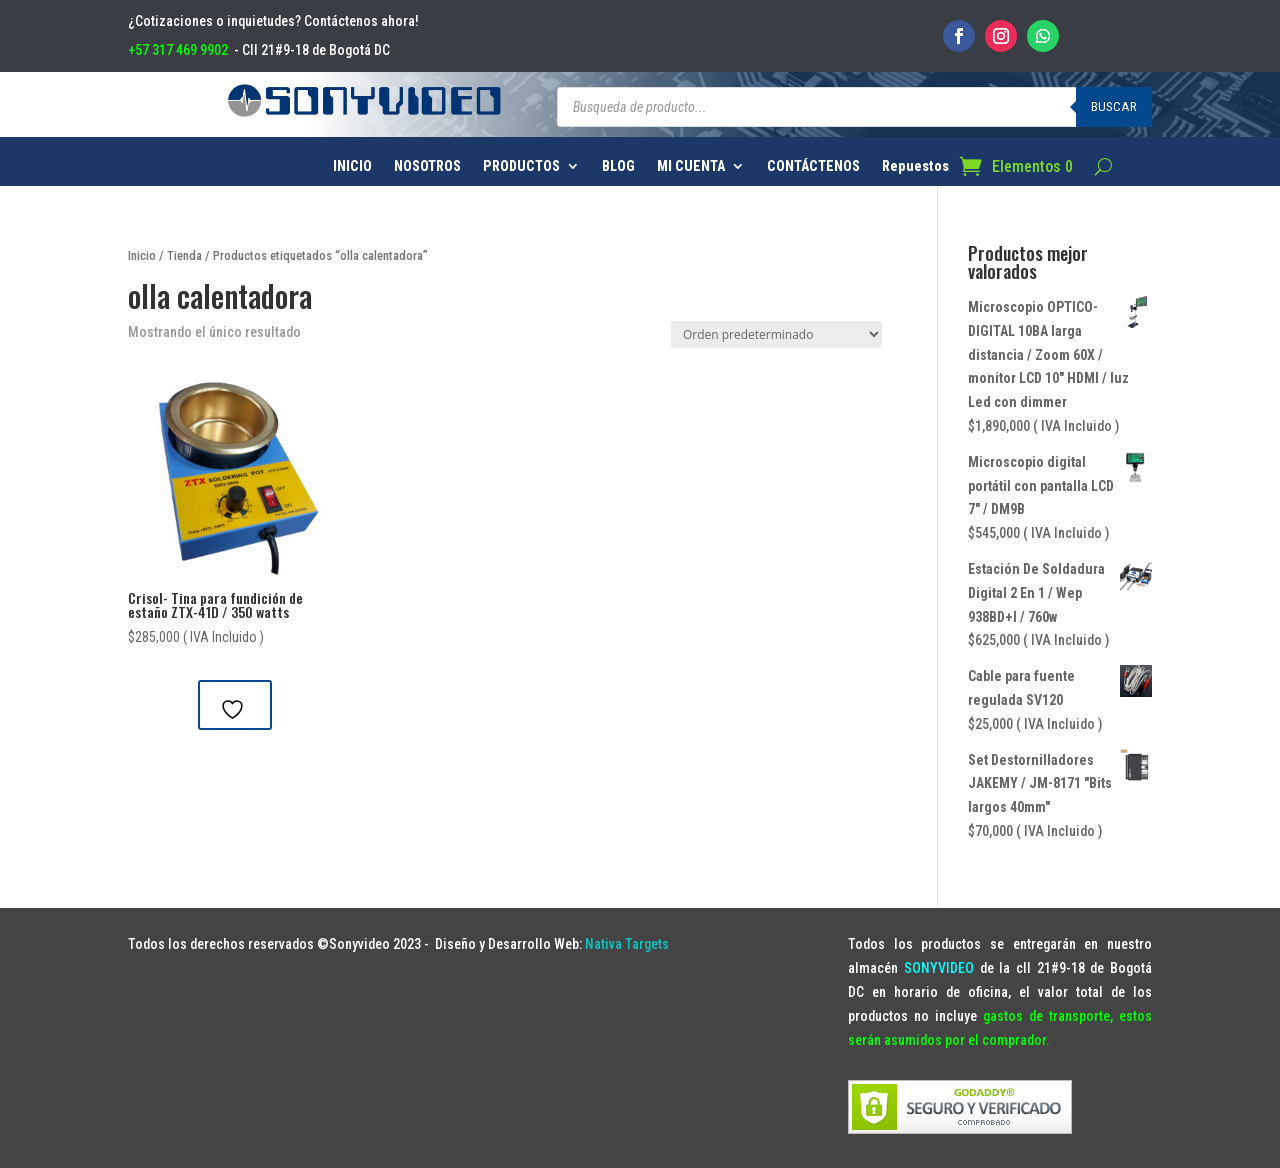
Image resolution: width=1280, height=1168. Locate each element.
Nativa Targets (627, 944)
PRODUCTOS (521, 166)
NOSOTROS (427, 166)
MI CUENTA (691, 166)
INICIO (352, 166)
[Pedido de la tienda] (776, 334)
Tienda (184, 255)
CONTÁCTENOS (813, 166)
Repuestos (915, 166)
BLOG (618, 166)
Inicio (142, 255)
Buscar (1114, 106)
